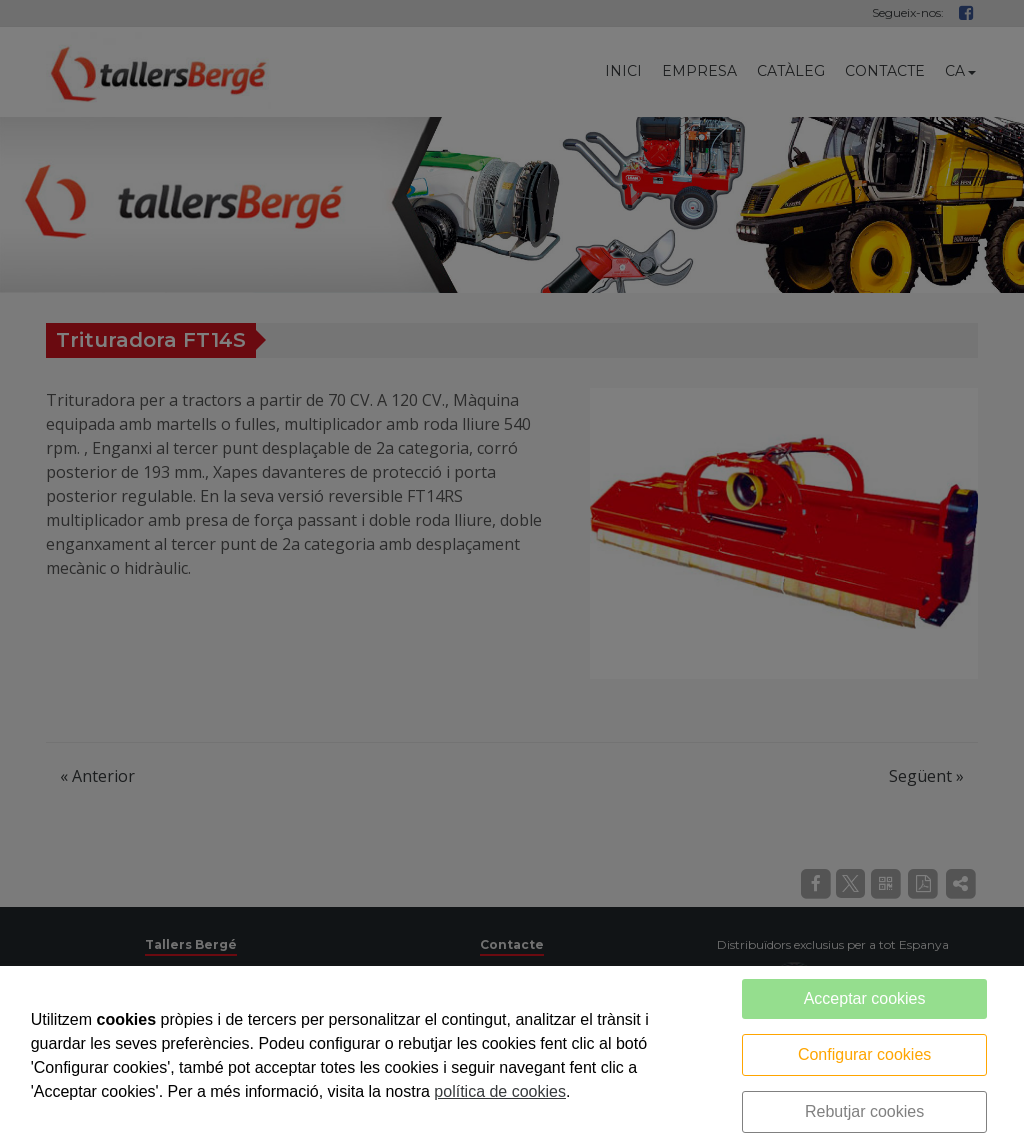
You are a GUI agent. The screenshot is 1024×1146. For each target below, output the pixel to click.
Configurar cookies (864, 1054)
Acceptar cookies (865, 998)
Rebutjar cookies (864, 1111)
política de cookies (500, 1091)
